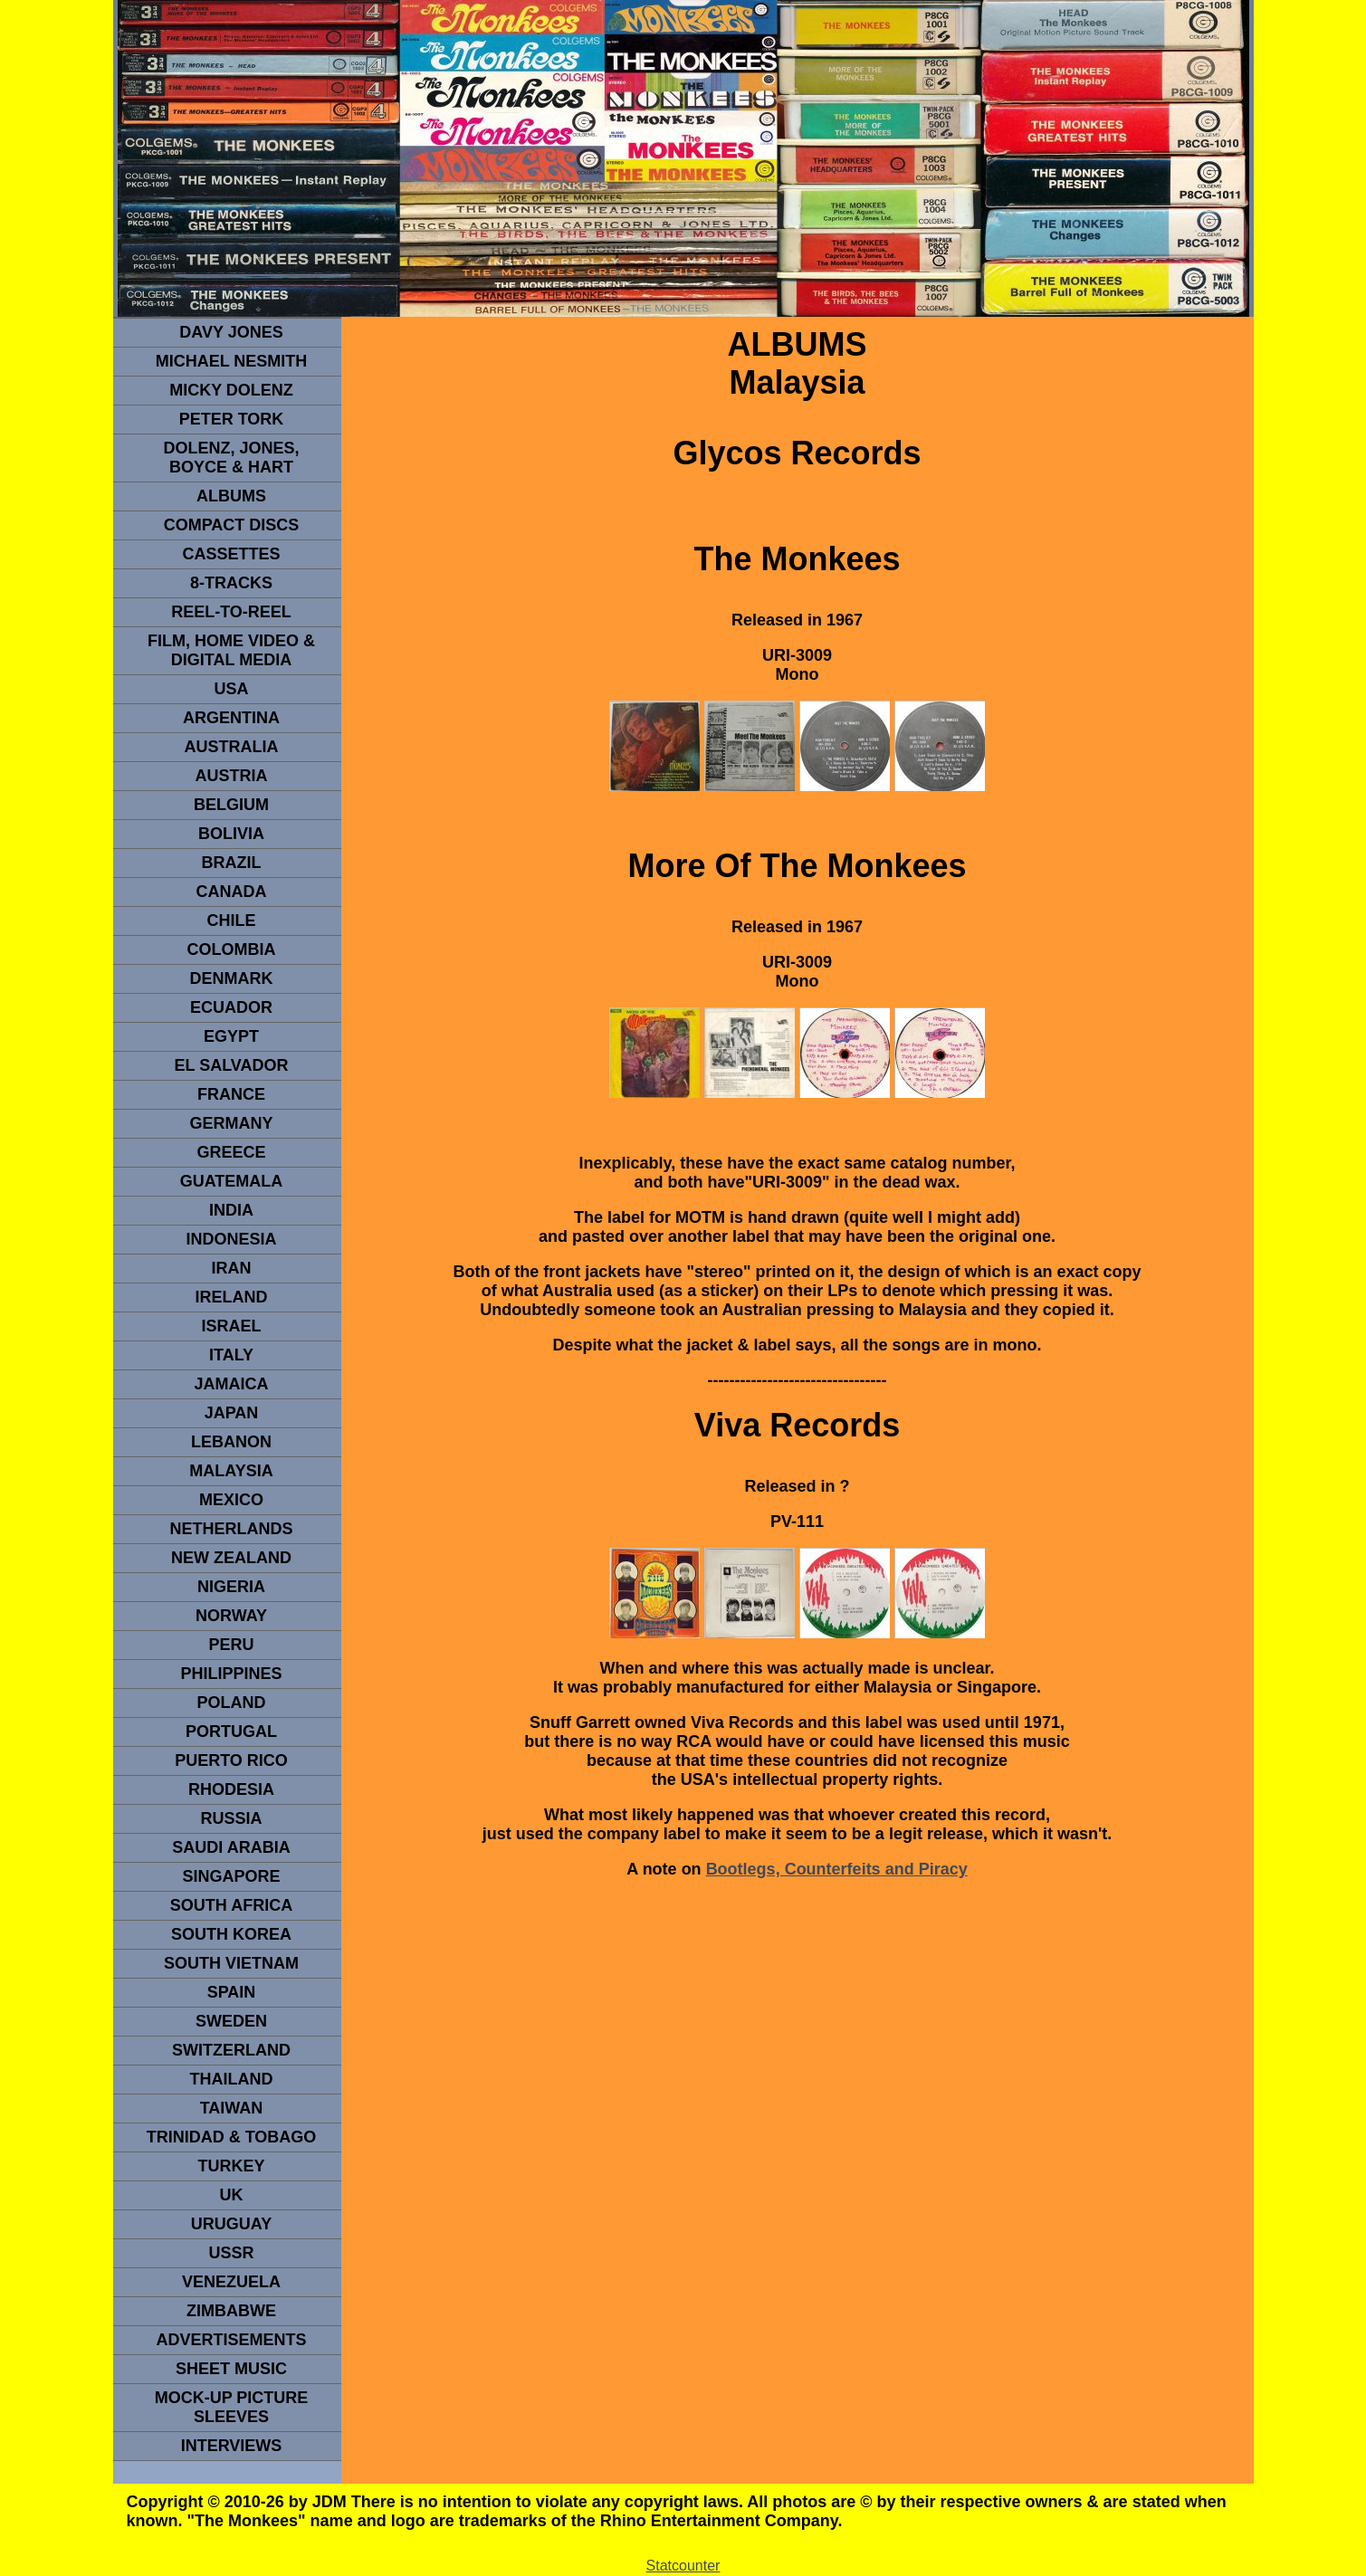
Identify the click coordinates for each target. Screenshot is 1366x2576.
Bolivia (231, 834)
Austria (232, 776)
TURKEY (230, 2166)
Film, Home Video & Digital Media (231, 650)
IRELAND (232, 1297)
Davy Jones (230, 332)
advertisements (231, 2340)
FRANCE (231, 1094)
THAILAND (231, 2079)
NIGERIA (231, 1587)
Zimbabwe (231, 2311)
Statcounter (683, 2565)
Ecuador (231, 1007)
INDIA (231, 1210)
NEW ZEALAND (231, 1558)
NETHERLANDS (230, 1529)
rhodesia (231, 1789)
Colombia (231, 949)
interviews (231, 2446)
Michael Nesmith (232, 361)
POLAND (231, 1702)
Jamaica (231, 1384)
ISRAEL (231, 1326)
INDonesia (231, 1239)
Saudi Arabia (231, 1847)
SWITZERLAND (231, 2050)
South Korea (231, 1934)
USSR (230, 2253)
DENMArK (231, 978)
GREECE (230, 1152)
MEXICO (231, 1500)
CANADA (231, 892)
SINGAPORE (231, 1876)
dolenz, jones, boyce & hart (231, 457)
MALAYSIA (230, 1471)
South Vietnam (231, 1963)
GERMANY (230, 1123)
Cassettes (231, 554)
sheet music (231, 2369)
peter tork (231, 419)
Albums (231, 496)
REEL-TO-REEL (231, 612)
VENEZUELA (231, 2282)
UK (232, 2195)
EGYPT (231, 1036)
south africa (231, 1905)
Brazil (232, 863)
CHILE (231, 920)
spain (231, 1992)
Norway (231, 1616)
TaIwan (231, 2108)
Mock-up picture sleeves (232, 2407)
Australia (232, 747)
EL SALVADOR (231, 1065)
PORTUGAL (231, 1731)
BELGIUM (231, 805)
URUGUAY (231, 2224)
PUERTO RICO (231, 1760)
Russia (231, 1818)
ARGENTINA (231, 718)
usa (231, 689)
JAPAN (232, 1413)
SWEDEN (231, 2021)
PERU (230, 1645)
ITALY (231, 1355)
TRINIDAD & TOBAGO (232, 2137)
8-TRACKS (231, 583)
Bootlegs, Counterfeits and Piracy (837, 1869)
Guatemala (231, 1181)
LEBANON (231, 1442)
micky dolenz (231, 390)
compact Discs (232, 525)
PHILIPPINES (231, 1674)
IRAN (232, 1268)
